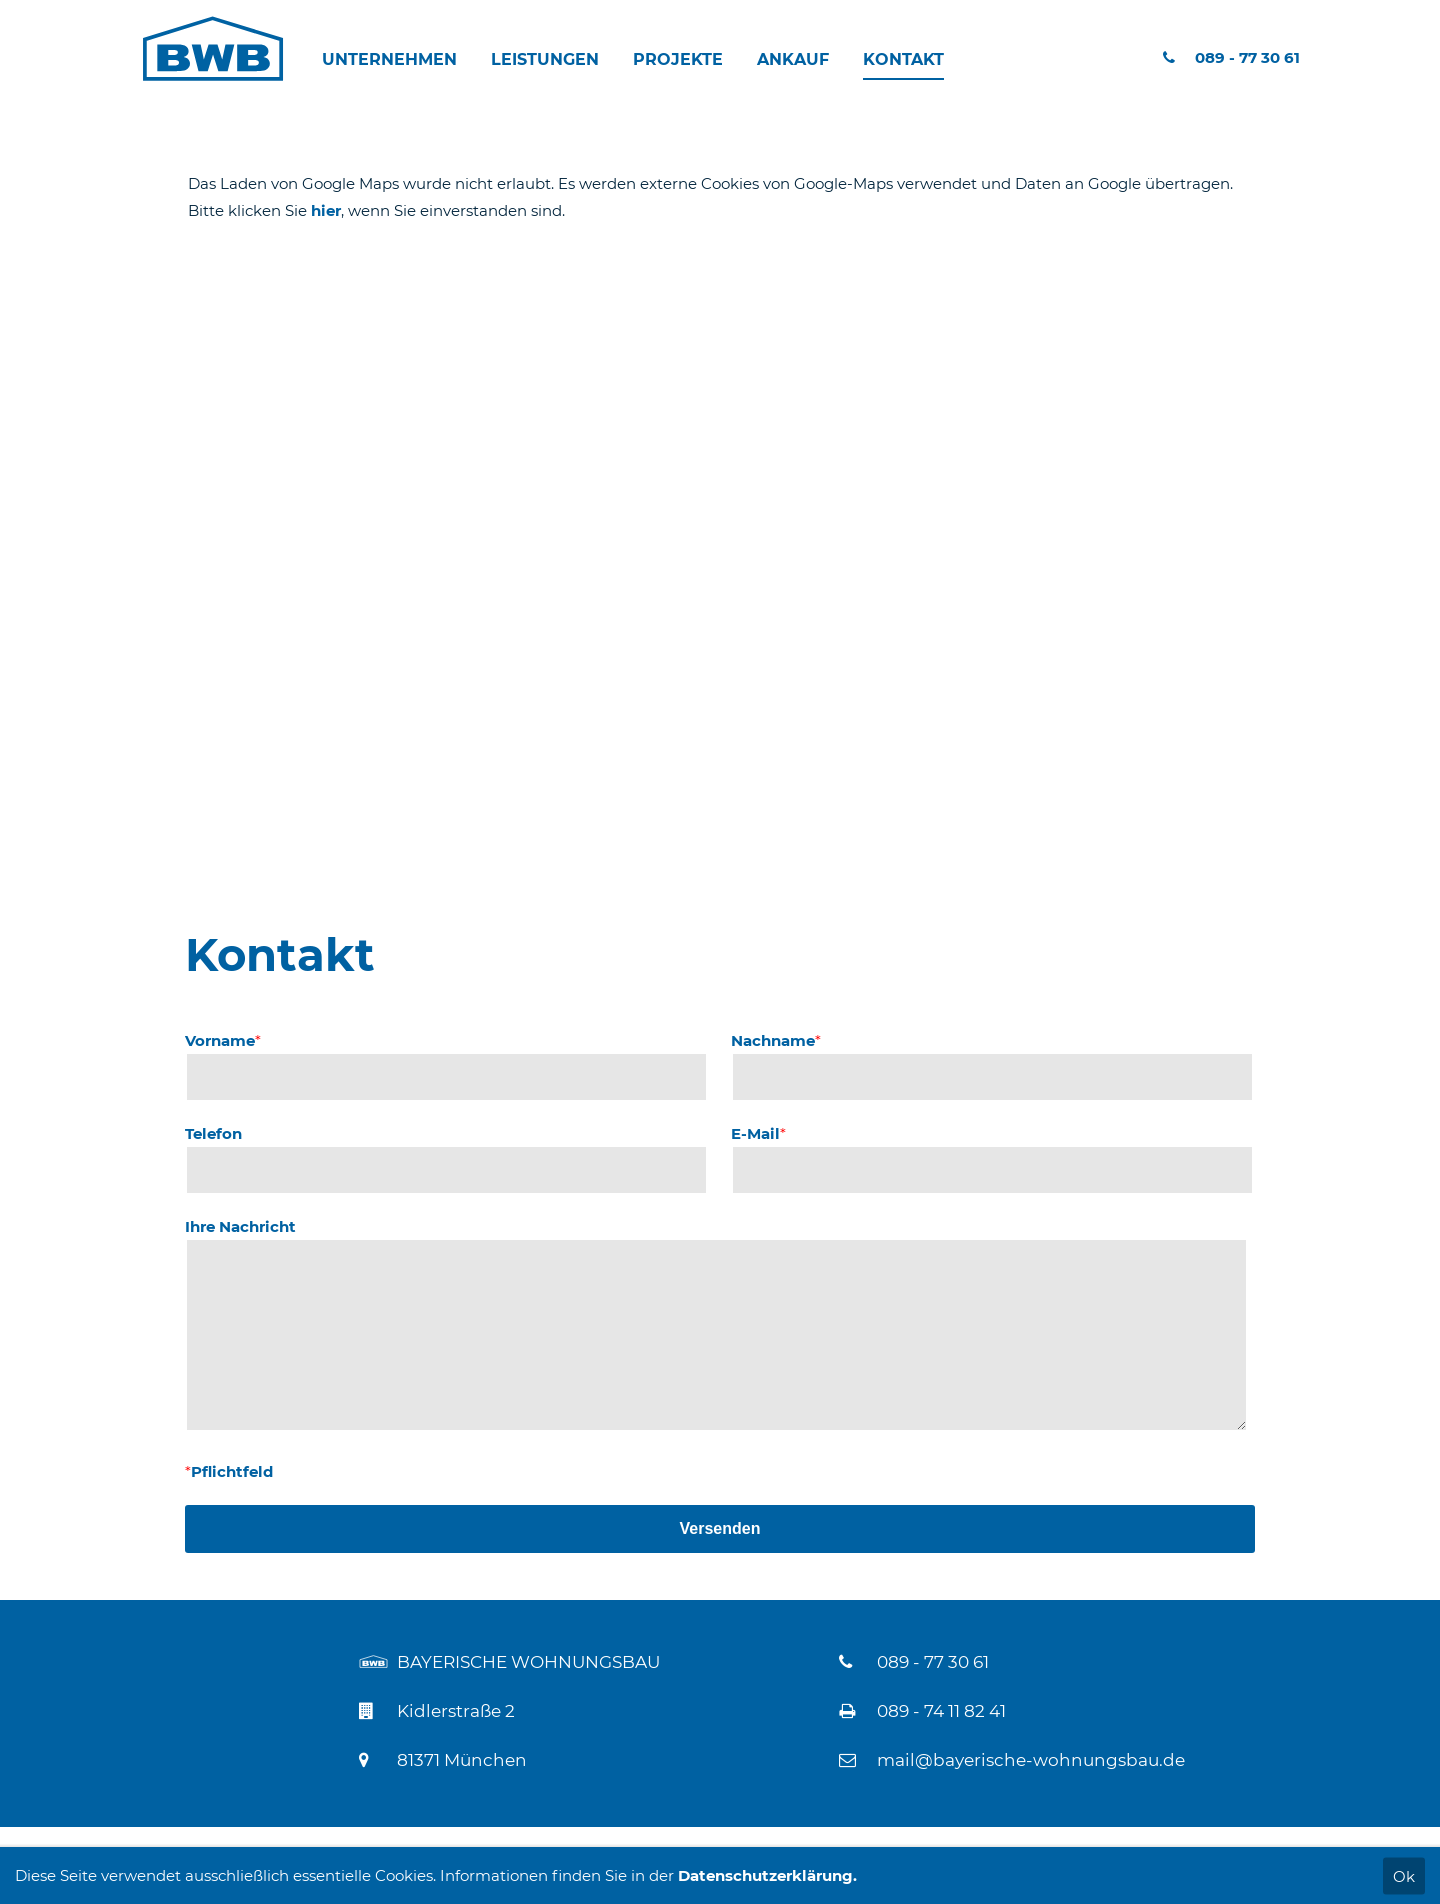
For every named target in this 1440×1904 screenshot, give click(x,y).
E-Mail (758, 1133)
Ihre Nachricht (240, 1226)
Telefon (213, 1133)
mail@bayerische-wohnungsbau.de (1031, 1760)
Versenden (720, 1528)
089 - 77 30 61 (1231, 57)
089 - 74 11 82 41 (941, 1711)
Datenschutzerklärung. (767, 1875)
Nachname (776, 1040)
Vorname (223, 1040)
